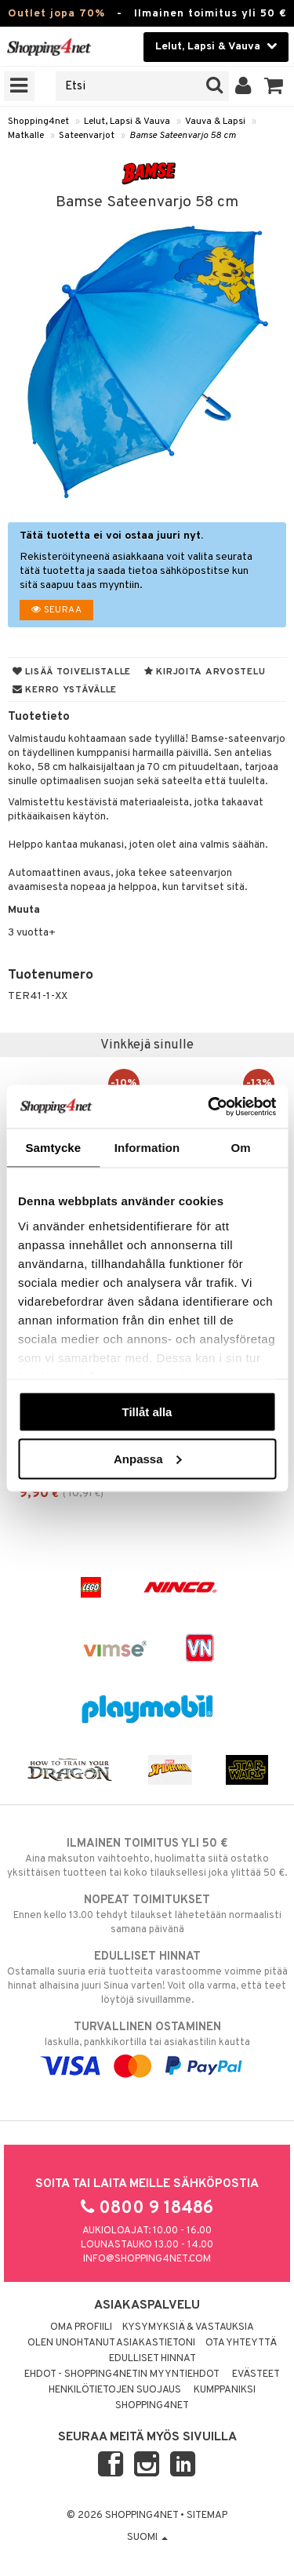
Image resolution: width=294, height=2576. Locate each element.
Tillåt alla (147, 1412)
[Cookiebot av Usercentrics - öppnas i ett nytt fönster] (209, 1106)
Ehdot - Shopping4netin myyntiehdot (122, 2374)
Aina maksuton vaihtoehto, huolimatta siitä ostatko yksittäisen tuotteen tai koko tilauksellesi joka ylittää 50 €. (147, 1858)
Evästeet (256, 2374)
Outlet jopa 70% (56, 13)
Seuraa (56, 610)
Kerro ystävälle (65, 690)
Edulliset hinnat (152, 2359)
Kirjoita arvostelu (204, 672)
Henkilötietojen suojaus (115, 2390)
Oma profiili (81, 2327)
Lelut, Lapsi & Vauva (127, 121)
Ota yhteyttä (241, 2343)
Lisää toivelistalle (72, 672)
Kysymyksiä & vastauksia (188, 2327)
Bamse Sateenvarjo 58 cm (182, 135)
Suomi (147, 2537)
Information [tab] (147, 1147)
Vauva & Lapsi (215, 121)
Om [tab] (241, 1147)
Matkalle (26, 135)
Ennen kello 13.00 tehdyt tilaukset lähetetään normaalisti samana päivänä (147, 1914)
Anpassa (148, 1458)
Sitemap (207, 2515)
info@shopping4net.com (147, 2259)
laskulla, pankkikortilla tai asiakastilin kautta (147, 2046)
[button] (274, 86)
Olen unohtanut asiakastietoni (111, 2343)
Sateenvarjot (86, 135)
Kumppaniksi (225, 2390)
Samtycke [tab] (53, 1147)
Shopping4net (38, 121)
